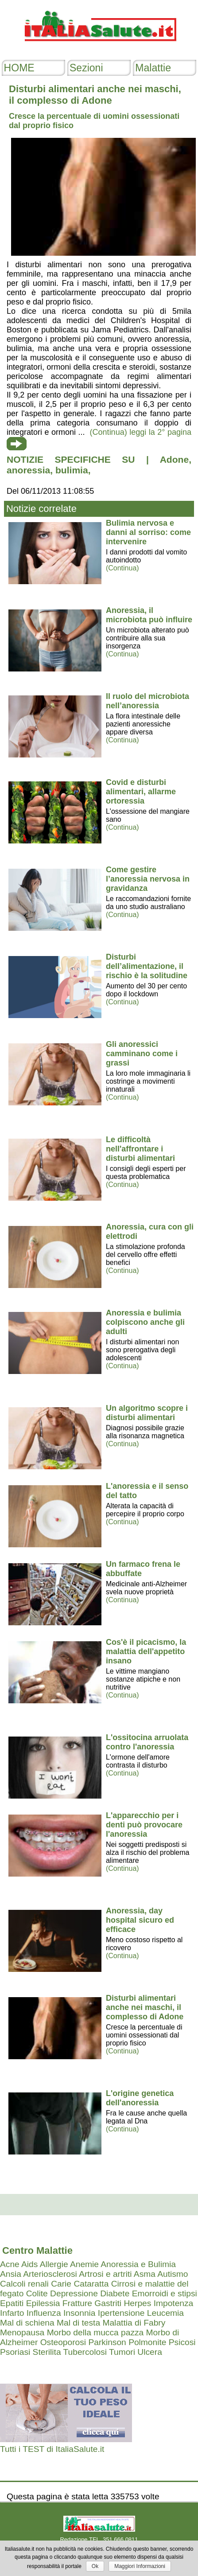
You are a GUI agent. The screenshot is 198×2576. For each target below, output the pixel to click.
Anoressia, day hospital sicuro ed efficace (140, 1920)
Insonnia (79, 2313)
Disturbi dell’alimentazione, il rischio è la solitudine (146, 966)
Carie (61, 2283)
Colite (37, 2293)
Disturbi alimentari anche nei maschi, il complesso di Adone (144, 2007)
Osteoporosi (63, 2342)
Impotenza (174, 2303)
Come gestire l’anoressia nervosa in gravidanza (148, 879)
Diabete (114, 2293)
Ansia (10, 2274)
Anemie (84, 2264)
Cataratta (91, 2283)
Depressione (74, 2293)
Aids (29, 2264)
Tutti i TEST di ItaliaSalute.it (52, 2449)
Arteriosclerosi (50, 2274)
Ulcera (149, 2352)
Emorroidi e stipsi (164, 2293)
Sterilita (47, 2352)
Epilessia (43, 2303)
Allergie (54, 2264)
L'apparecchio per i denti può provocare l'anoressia (144, 1824)
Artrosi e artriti (105, 2274)
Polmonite (147, 2342)
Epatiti (11, 2303)
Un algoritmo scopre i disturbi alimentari (147, 1413)
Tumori (122, 2352)
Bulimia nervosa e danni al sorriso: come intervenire (148, 532)
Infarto (12, 2313)
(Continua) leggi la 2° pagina (140, 432)
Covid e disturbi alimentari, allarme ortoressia (141, 791)
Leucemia (165, 2313)
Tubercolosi (85, 2352)
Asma (144, 2274)
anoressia (28, 470)
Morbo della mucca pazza (95, 2332)
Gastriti (107, 2303)
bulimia (71, 470)
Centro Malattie (37, 2250)
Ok (95, 2566)
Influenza (44, 2313)
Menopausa (22, 2332)
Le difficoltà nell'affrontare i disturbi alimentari (140, 1149)
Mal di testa (78, 2322)
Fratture (77, 2303)
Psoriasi (15, 2352)
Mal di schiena (27, 2322)
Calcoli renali (24, 2283)
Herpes (137, 2303)
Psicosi (182, 2342)
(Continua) (122, 568)
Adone (174, 459)
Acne (9, 2264)
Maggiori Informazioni (139, 2566)
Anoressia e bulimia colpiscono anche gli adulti (145, 1322)
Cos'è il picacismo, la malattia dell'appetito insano (146, 1651)
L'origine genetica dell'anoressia (140, 2098)
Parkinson (107, 2342)
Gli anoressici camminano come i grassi (142, 1053)
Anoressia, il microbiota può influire (149, 615)
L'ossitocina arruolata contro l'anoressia (147, 1742)
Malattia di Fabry (133, 2322)
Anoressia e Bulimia (138, 2264)
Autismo (172, 2274)
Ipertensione (121, 2313)
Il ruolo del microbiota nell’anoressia (147, 701)
